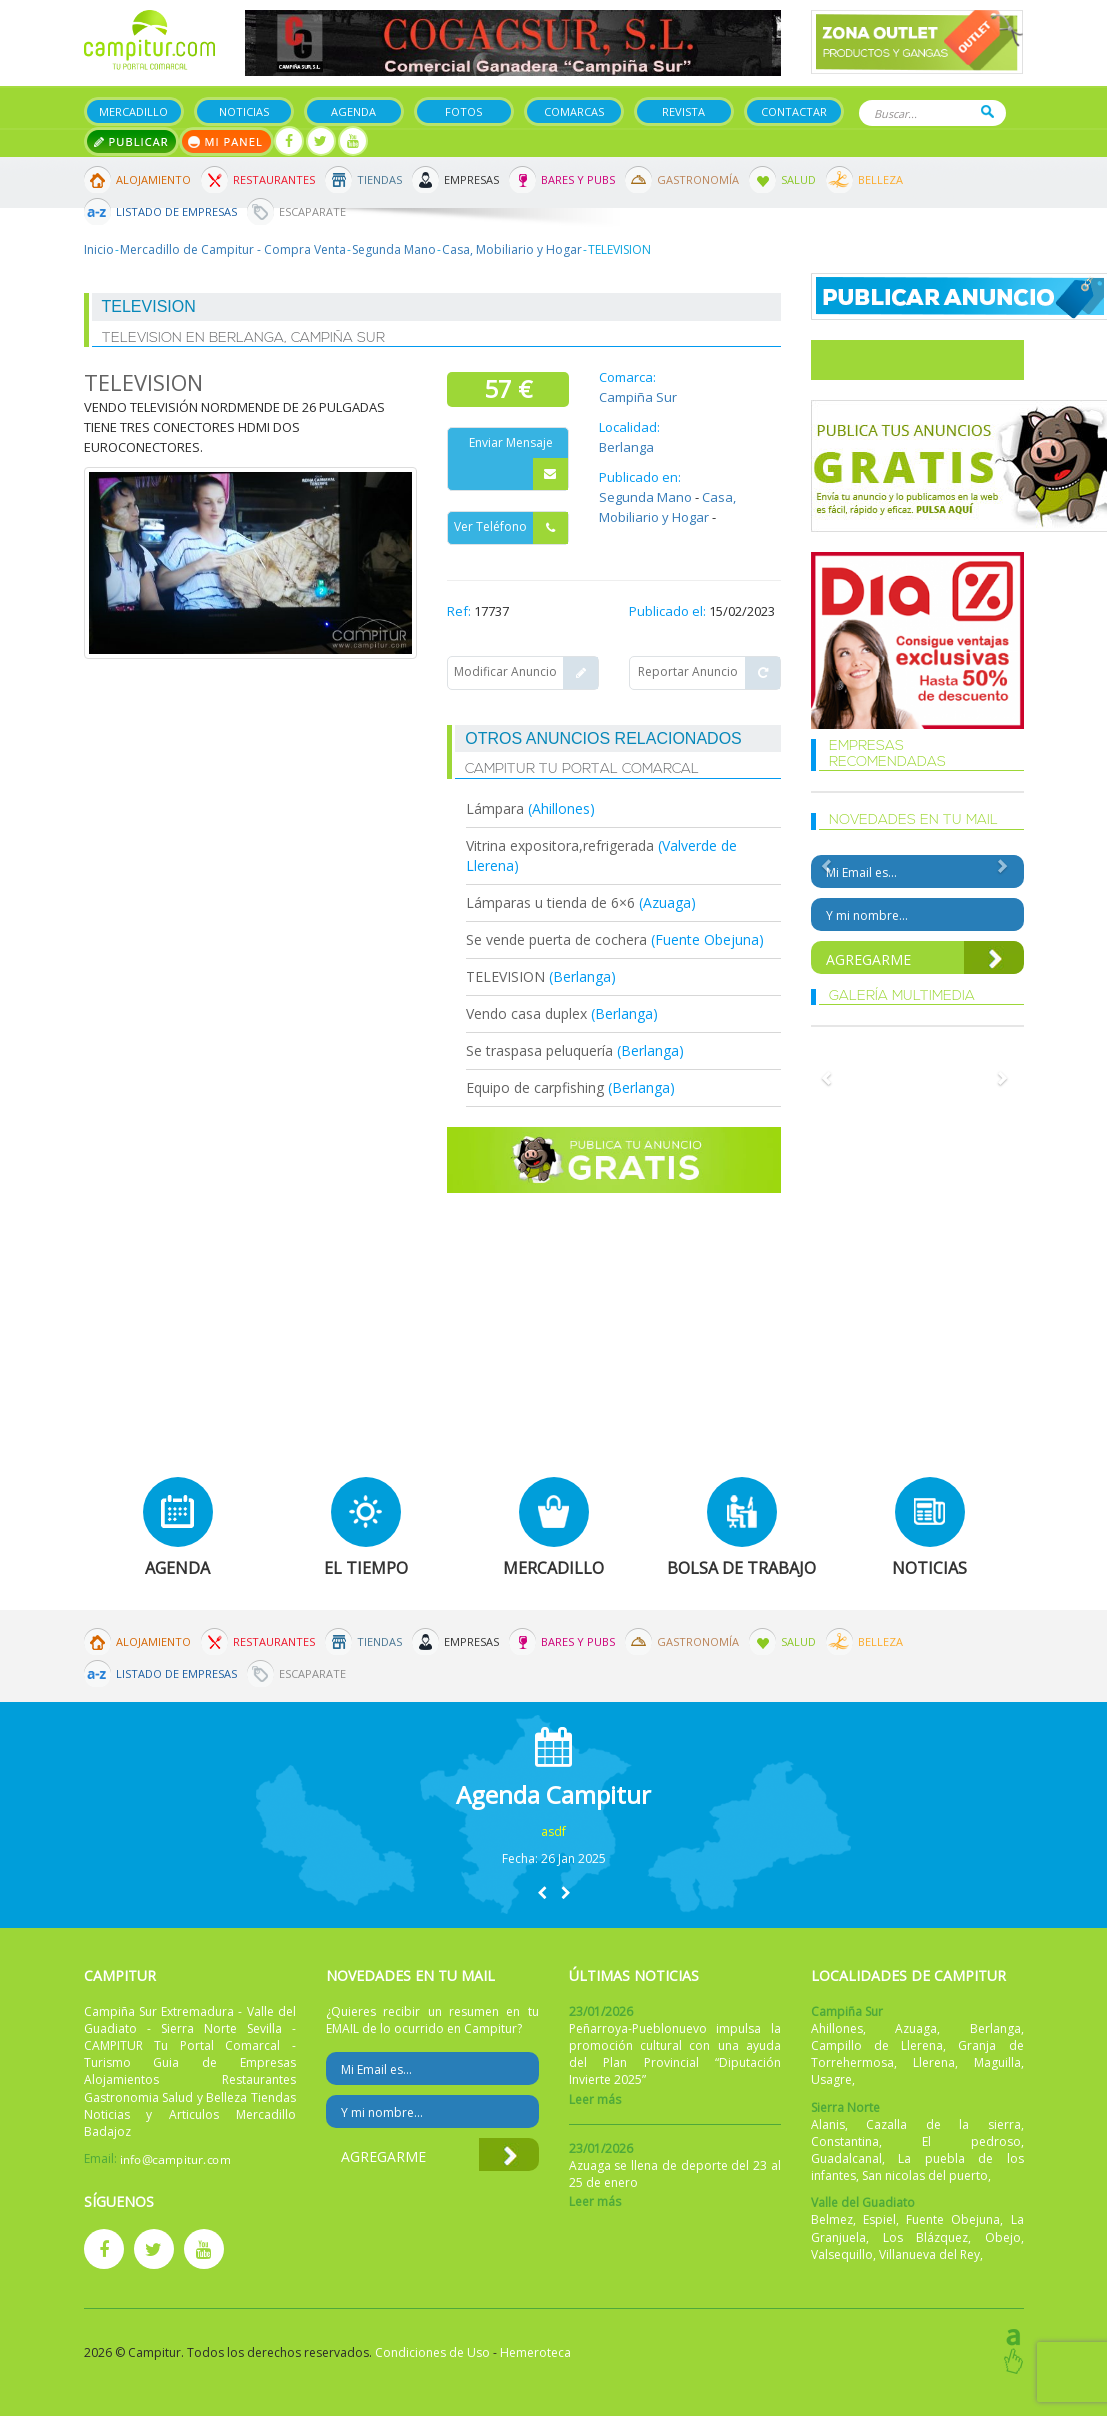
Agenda (353, 111)
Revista (683, 111)
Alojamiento (153, 179)
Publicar (131, 141)
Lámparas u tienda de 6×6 (550, 902)
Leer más (595, 2099)
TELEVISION (505, 976)
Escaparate (312, 211)
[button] (542, 1892)
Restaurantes (274, 179)
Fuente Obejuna (953, 2219)
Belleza (880, 179)
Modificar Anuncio (526, 673)
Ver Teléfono (511, 528)
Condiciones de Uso (432, 2352)
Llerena (934, 2062)
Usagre (831, 2079)
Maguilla (997, 2062)
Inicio (99, 249)
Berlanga (626, 447)
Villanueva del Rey (929, 2254)
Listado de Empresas (176, 211)
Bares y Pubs (578, 179)
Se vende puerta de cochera (558, 939)
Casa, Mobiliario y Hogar (512, 249)
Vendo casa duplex (526, 1013)
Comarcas (574, 111)
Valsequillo (842, 2254)
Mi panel (226, 141)
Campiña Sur (638, 397)
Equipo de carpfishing (535, 1087)
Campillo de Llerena (877, 2045)
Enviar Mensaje (518, 462)
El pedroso (971, 2141)
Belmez (832, 2219)
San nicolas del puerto (925, 2175)
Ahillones (837, 2028)
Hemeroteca (535, 2352)
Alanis (828, 2124)
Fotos (463, 111)
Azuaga (916, 2028)
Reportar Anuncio (709, 673)
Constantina (845, 2141)
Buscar (987, 111)
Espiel (879, 2219)
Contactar (794, 111)
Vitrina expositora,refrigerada (560, 845)
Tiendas (379, 179)
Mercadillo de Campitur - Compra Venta (233, 249)
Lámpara (497, 808)
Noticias (244, 111)
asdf (553, 1831)
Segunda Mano (394, 249)
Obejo (1003, 2237)
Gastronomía (698, 179)
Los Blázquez (926, 2237)
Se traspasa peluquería (541, 1050)
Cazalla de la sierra (943, 2124)
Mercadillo (133, 111)
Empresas (471, 179)
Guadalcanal (846, 2158)
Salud (798, 179)
